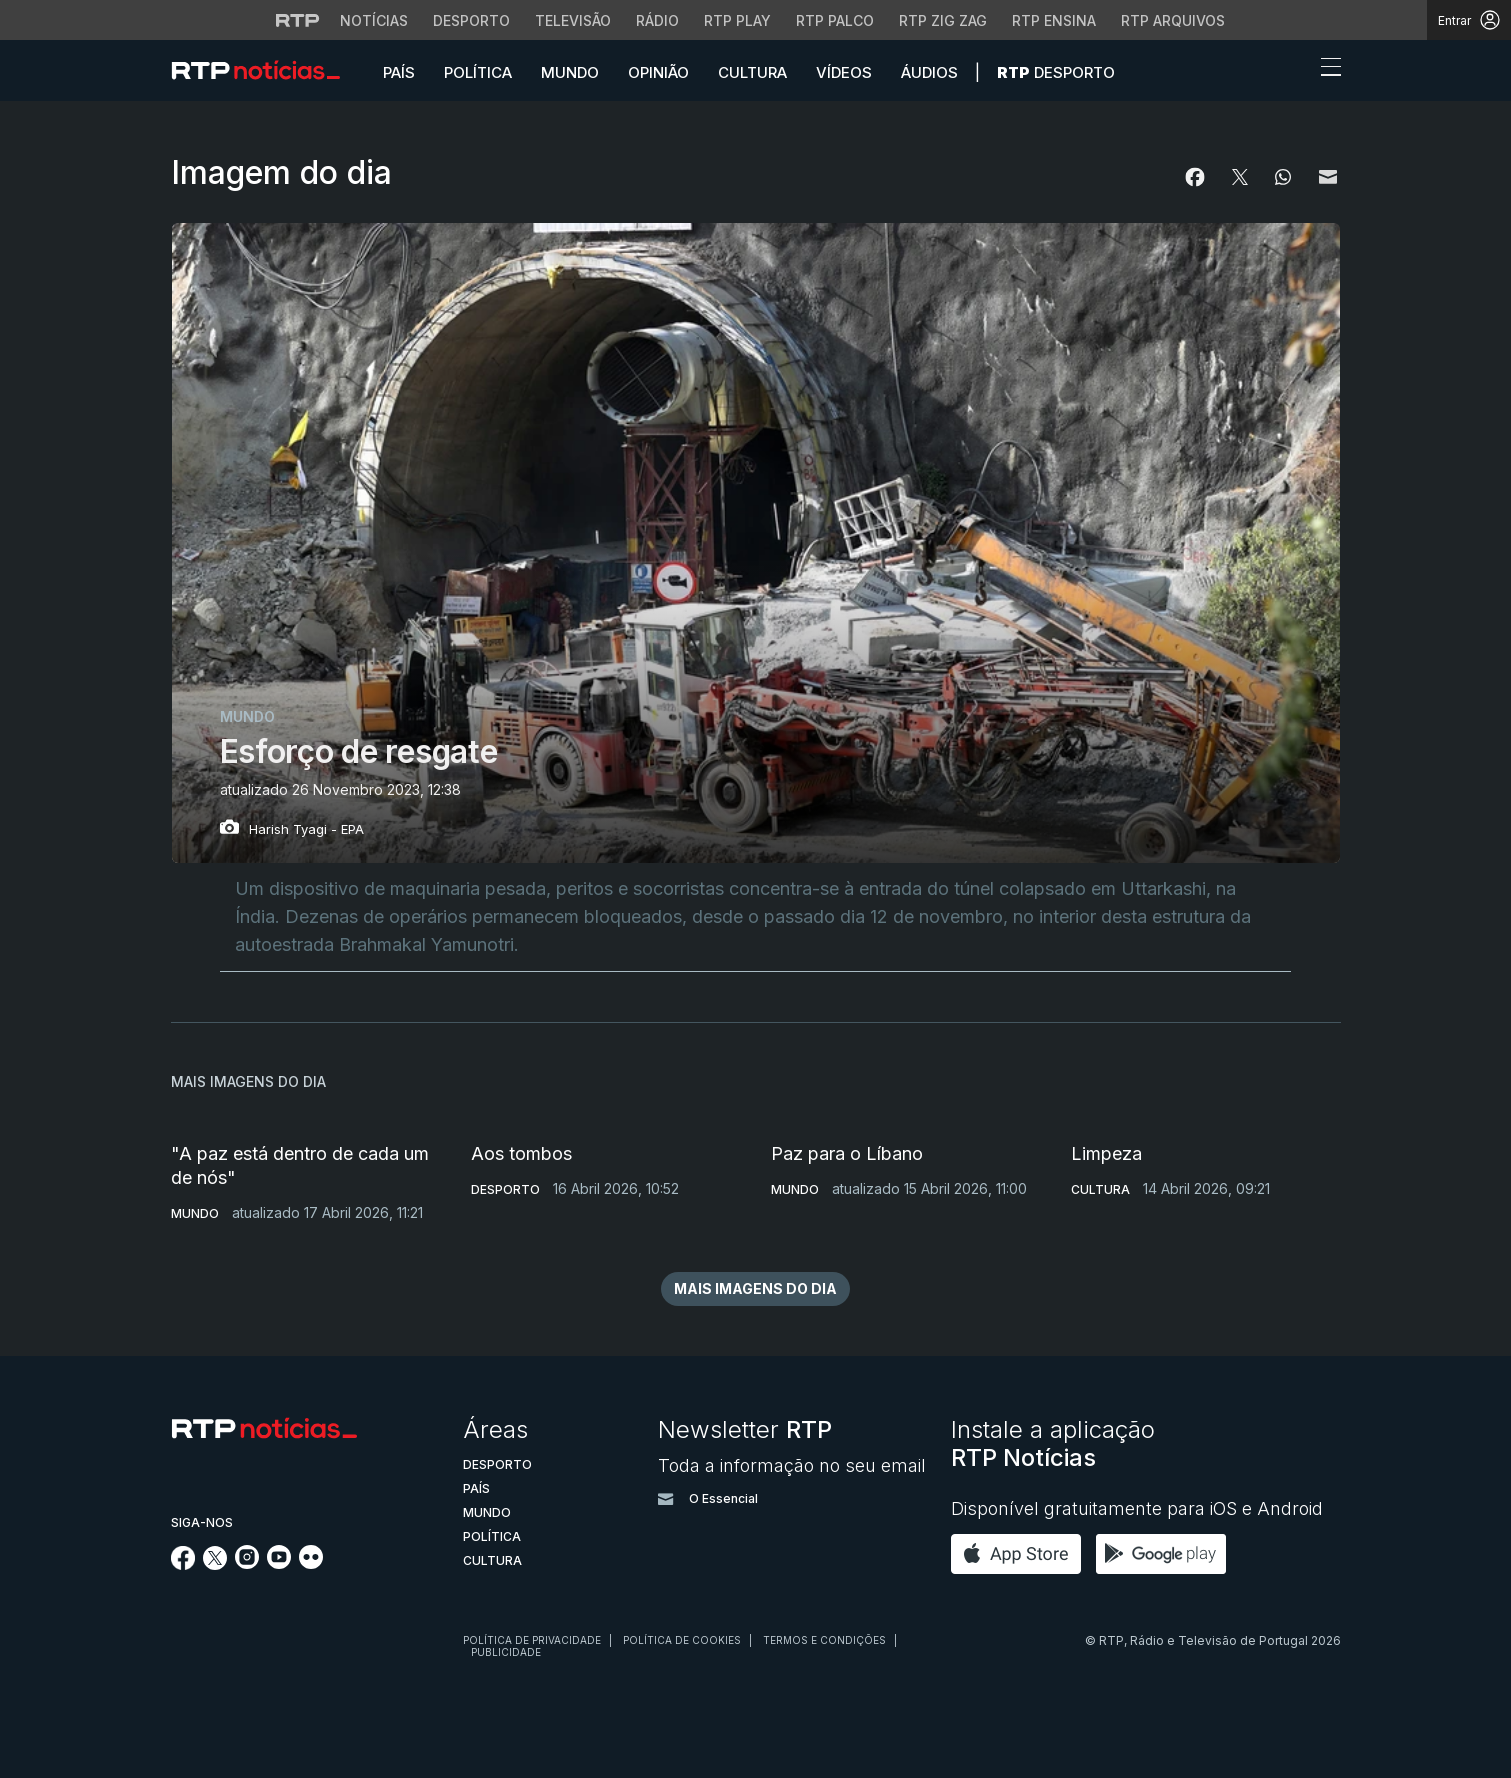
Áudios (929, 72)
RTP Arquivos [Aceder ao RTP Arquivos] (1173, 20)
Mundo (570, 72)
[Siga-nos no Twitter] (215, 1564)
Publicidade (506, 1652)
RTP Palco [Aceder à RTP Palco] (835, 20)
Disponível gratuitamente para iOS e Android (1137, 1508)
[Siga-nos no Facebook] (183, 1564)
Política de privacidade (532, 1640)
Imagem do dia (281, 172)
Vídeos (844, 72)
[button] (1294, 72)
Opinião (658, 72)
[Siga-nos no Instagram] (247, 1563)
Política (478, 72)
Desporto (1056, 72)
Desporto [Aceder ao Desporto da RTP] (471, 20)
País (399, 72)
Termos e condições (824, 1640)
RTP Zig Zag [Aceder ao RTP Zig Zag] (943, 20)
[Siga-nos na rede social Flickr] (311, 1563)
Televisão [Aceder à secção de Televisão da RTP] (573, 20)
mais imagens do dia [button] (755, 1288)
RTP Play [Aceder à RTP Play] (737, 20)
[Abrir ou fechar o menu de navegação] (1325, 70)
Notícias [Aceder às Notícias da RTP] (374, 20)
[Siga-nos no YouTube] (279, 1563)
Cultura (752, 72)
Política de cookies (682, 1640)
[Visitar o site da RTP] (298, 20)
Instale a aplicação (1053, 1443)
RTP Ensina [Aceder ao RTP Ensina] (1054, 20)
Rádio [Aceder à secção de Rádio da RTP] (657, 20)
